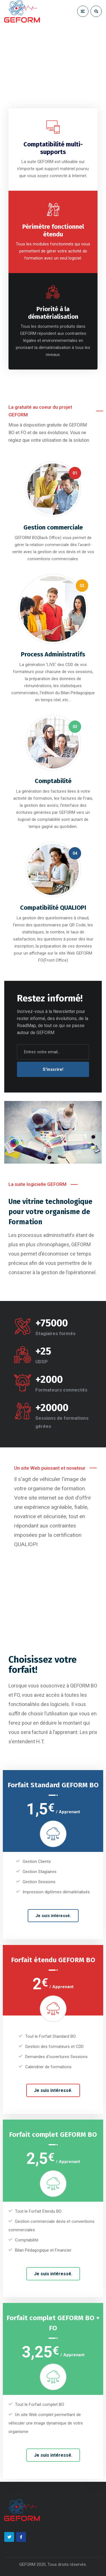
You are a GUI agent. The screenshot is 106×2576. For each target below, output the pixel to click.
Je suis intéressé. (53, 1915)
